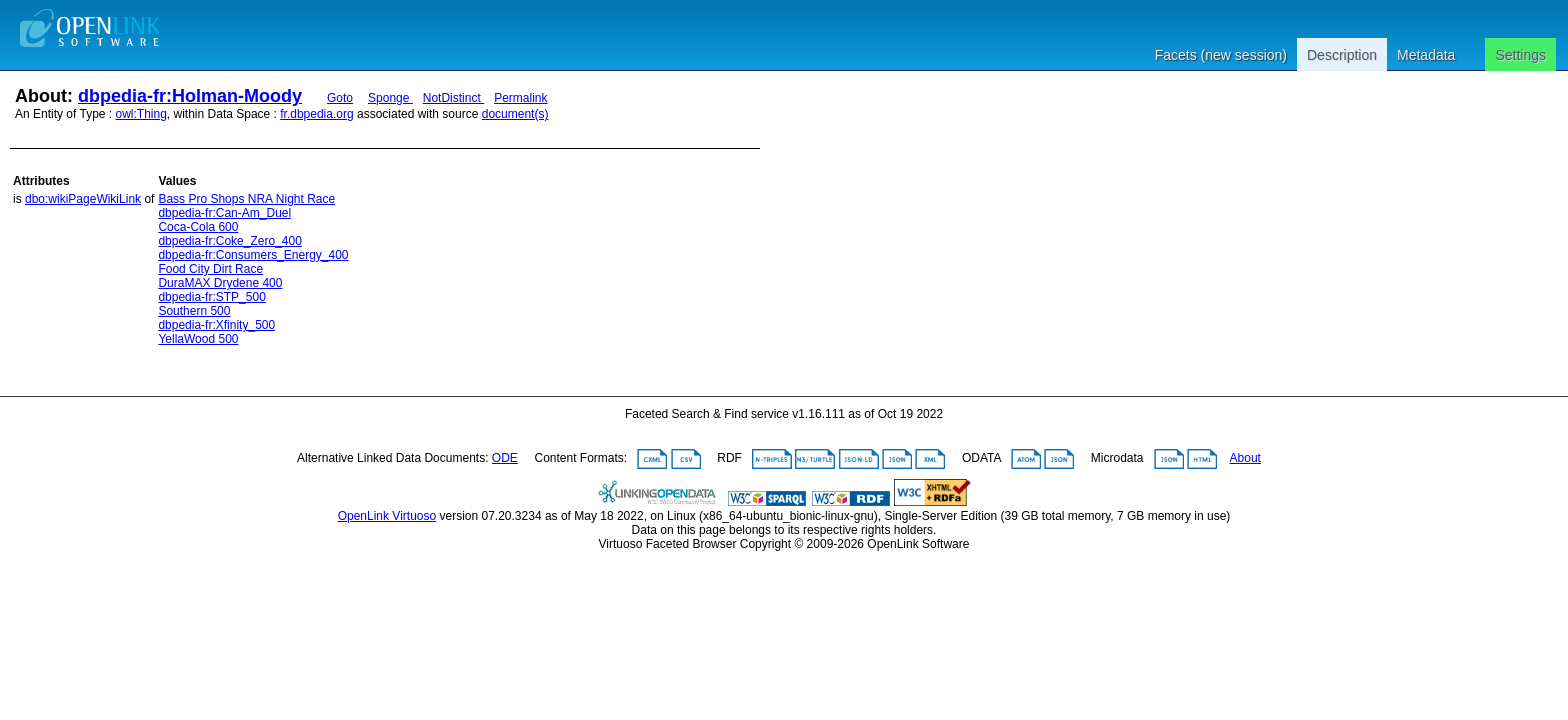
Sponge (390, 98)
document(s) (515, 114)
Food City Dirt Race (210, 269)
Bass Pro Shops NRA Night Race (246, 199)
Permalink (520, 98)
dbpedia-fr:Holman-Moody (190, 96)
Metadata (1426, 55)
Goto (340, 98)
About (1245, 458)
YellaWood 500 (198, 339)
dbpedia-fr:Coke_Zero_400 (229, 241)
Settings (1520, 55)
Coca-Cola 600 (198, 227)
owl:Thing (141, 114)
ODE (505, 458)
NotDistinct (453, 98)
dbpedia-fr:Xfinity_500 (216, 325)
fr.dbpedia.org (316, 114)
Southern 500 (194, 311)
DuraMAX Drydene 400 (220, 283)
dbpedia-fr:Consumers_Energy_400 (253, 255)
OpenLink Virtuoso (387, 516)
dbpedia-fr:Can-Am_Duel (224, 213)
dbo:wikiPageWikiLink (83, 199)
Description (1342, 55)
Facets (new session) (1221, 55)
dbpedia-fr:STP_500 (211, 297)
